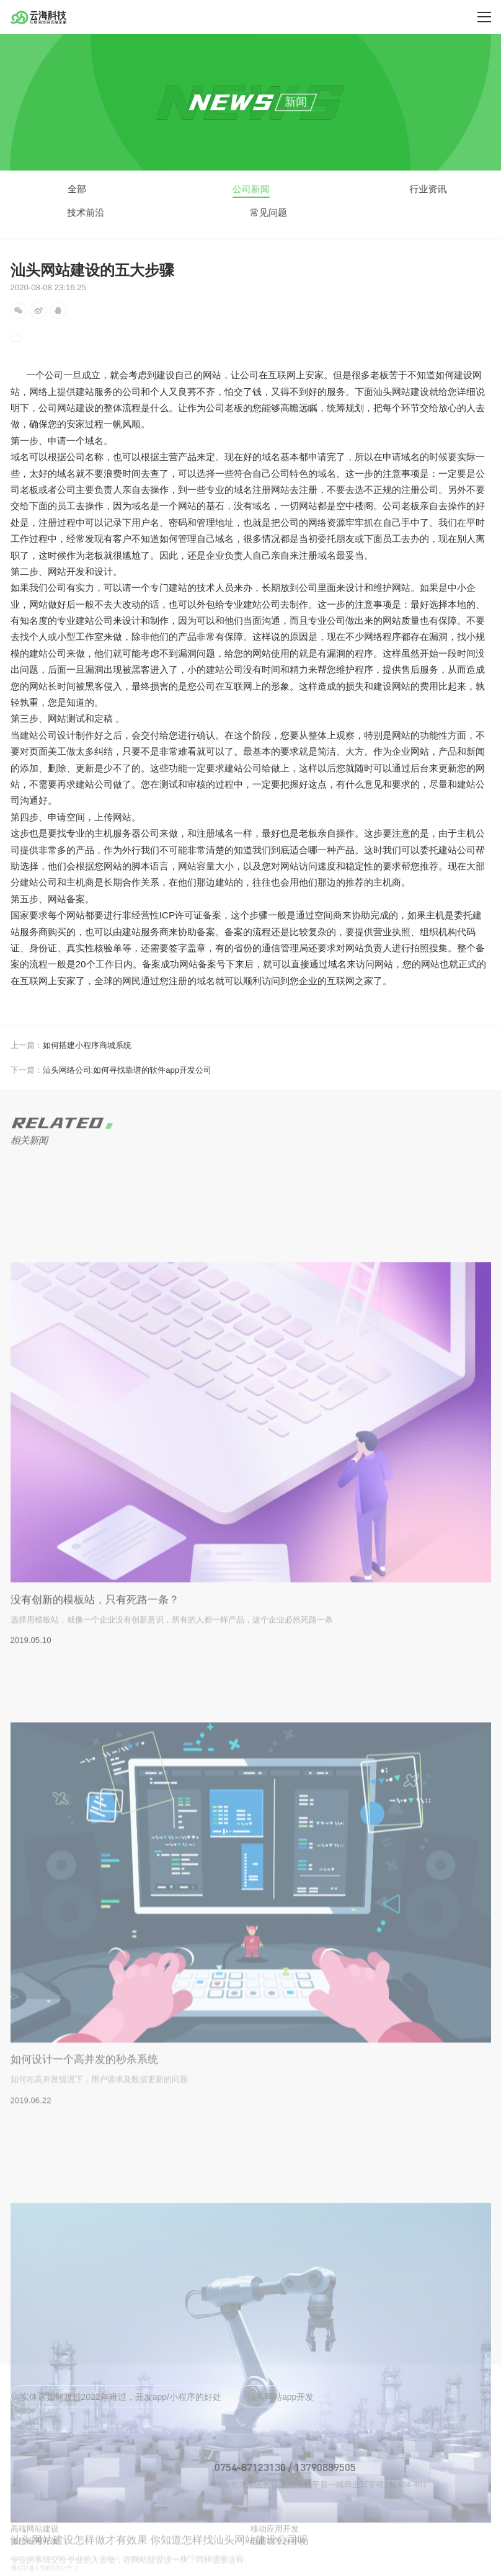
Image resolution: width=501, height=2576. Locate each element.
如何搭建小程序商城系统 (71, 1045)
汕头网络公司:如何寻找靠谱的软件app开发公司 (111, 1070)
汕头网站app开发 (280, 2397)
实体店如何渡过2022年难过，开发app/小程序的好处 (120, 2397)
